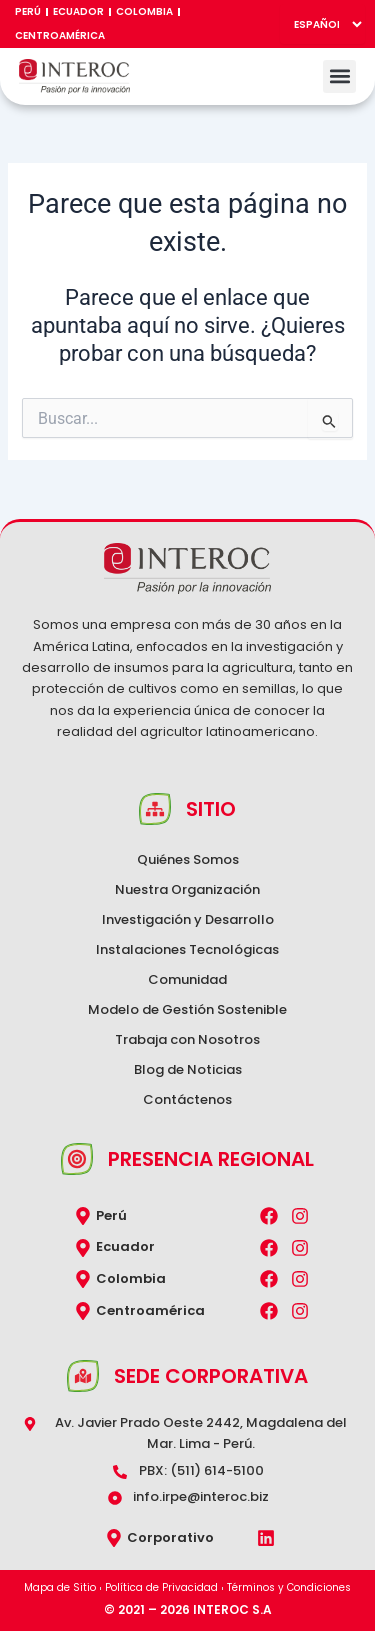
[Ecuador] (83, 1248)
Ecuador (78, 11)
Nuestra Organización (187, 889)
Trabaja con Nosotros (187, 1039)
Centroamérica (60, 35)
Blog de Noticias (188, 1069)
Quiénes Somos (188, 859)
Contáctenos (187, 1099)
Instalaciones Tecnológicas (187, 949)
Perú (28, 11)
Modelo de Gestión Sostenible (187, 1009)
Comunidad (187, 979)
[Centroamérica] (83, 1311)
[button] (339, 76)
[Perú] (83, 1216)
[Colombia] (83, 1279)
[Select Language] (322, 24)
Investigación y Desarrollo (188, 919)
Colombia (144, 11)
